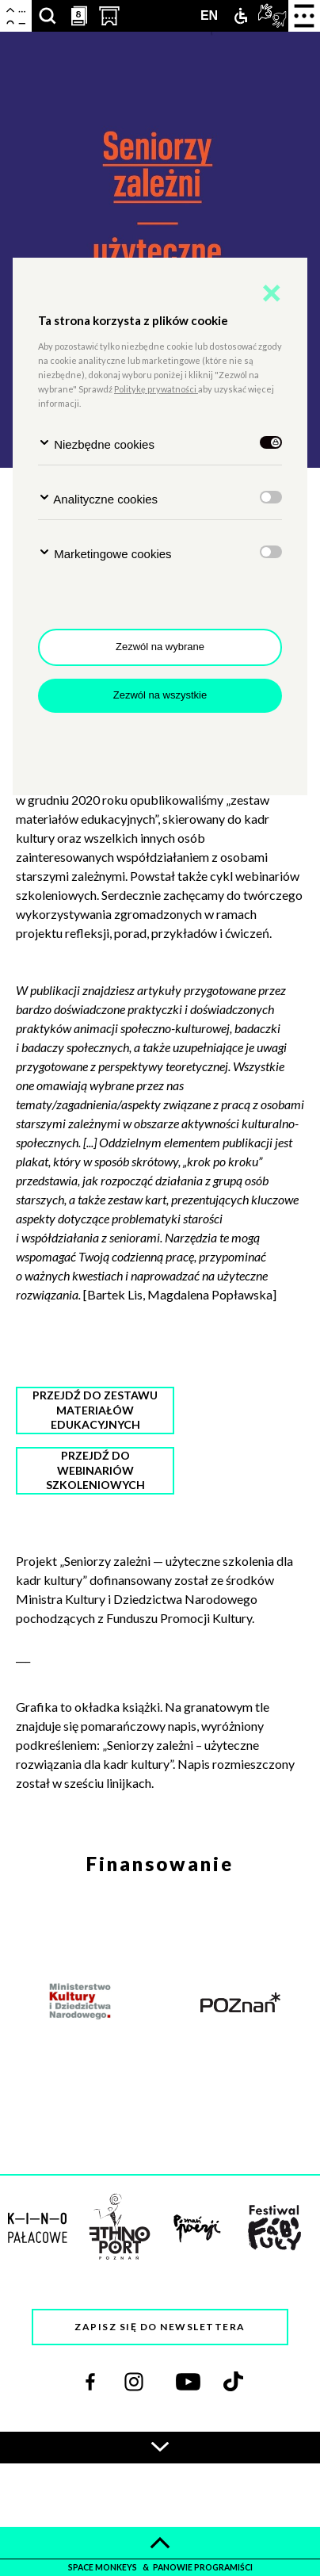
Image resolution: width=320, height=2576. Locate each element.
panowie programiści (203, 2567)
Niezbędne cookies (96, 443)
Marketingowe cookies (105, 553)
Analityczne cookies (98, 498)
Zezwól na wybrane (160, 647)
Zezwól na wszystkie (160, 695)
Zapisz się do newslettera (160, 2327)
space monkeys (103, 2567)
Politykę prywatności (156, 389)
